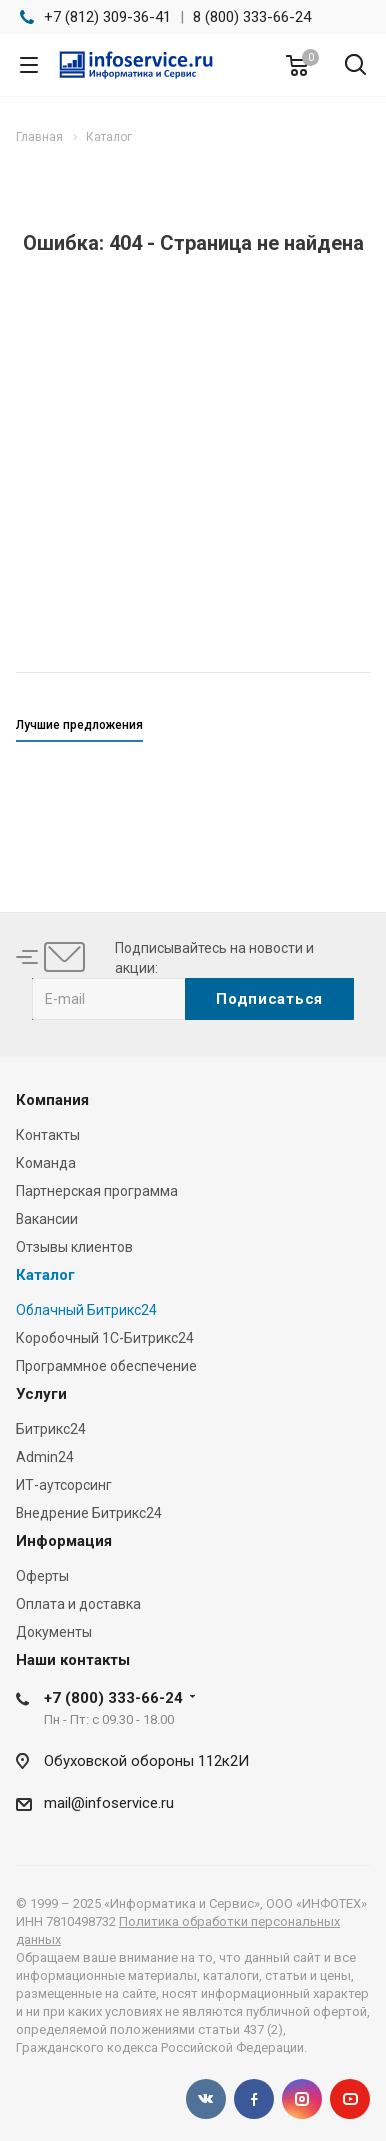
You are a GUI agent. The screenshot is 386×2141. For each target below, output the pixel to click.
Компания (52, 1100)
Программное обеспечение (106, 1366)
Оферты (42, 1576)
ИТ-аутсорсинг (64, 1485)
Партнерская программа (97, 1191)
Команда (46, 1163)
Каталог (45, 1275)
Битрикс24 (51, 1429)
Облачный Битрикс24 (86, 1310)
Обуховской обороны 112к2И (146, 1761)
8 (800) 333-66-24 (252, 17)
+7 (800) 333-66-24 (113, 1698)
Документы (54, 1632)
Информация (64, 1541)
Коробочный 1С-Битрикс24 (105, 1338)
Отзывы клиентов (74, 1247)
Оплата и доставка (78, 1604)
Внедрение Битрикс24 (89, 1513)
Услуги (41, 1394)
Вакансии (47, 1219)
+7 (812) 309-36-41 (107, 17)
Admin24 (45, 1457)
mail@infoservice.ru (109, 1803)
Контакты (48, 1135)
